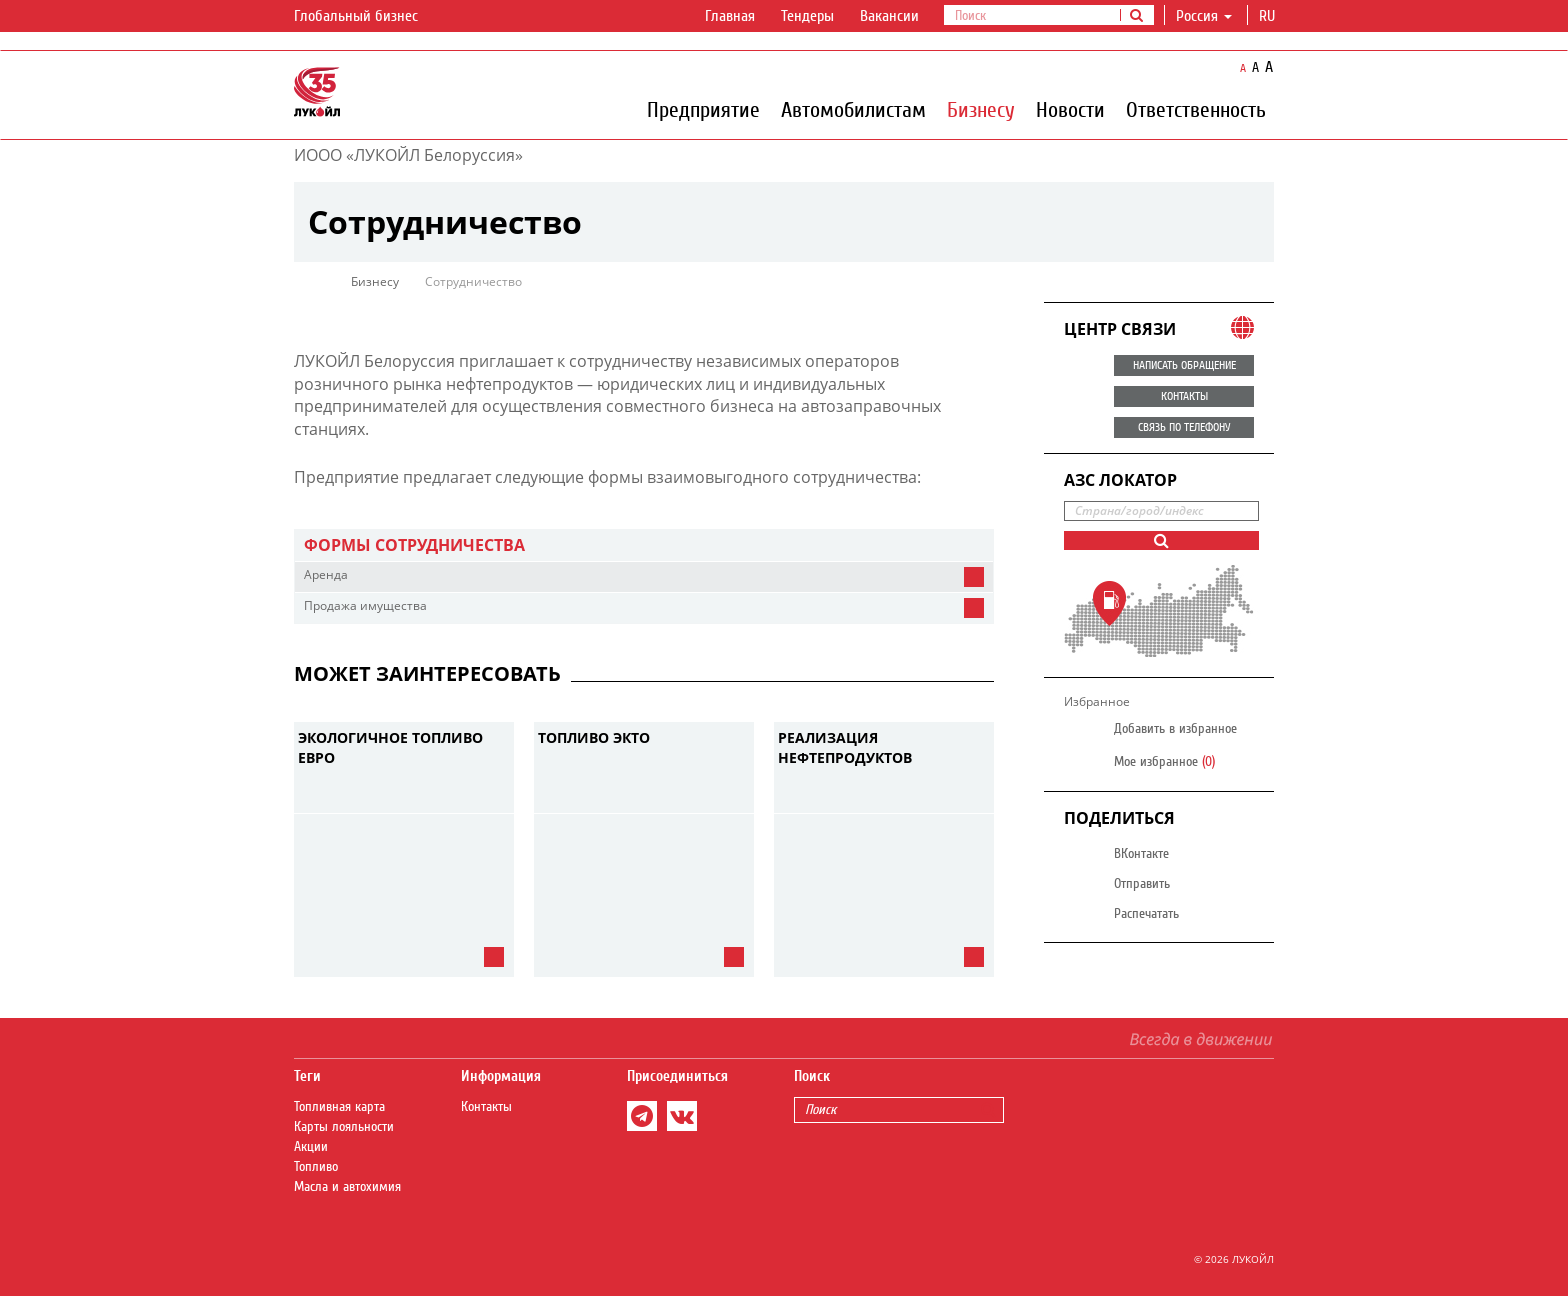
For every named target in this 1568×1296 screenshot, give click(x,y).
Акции (311, 1147)
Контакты (486, 1107)
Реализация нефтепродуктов (845, 747)
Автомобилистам (853, 109)
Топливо (316, 1167)
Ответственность (1196, 109)
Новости (1070, 109)
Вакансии (889, 16)
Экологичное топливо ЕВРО (390, 747)
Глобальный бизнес (368, 17)
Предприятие (703, 109)
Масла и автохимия (347, 1187)
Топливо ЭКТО (594, 737)
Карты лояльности (344, 1127)
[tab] (644, 545)
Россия (1204, 16)
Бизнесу (981, 109)
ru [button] (1269, 16)
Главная (730, 16)
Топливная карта (339, 1107)
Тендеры (807, 16)
